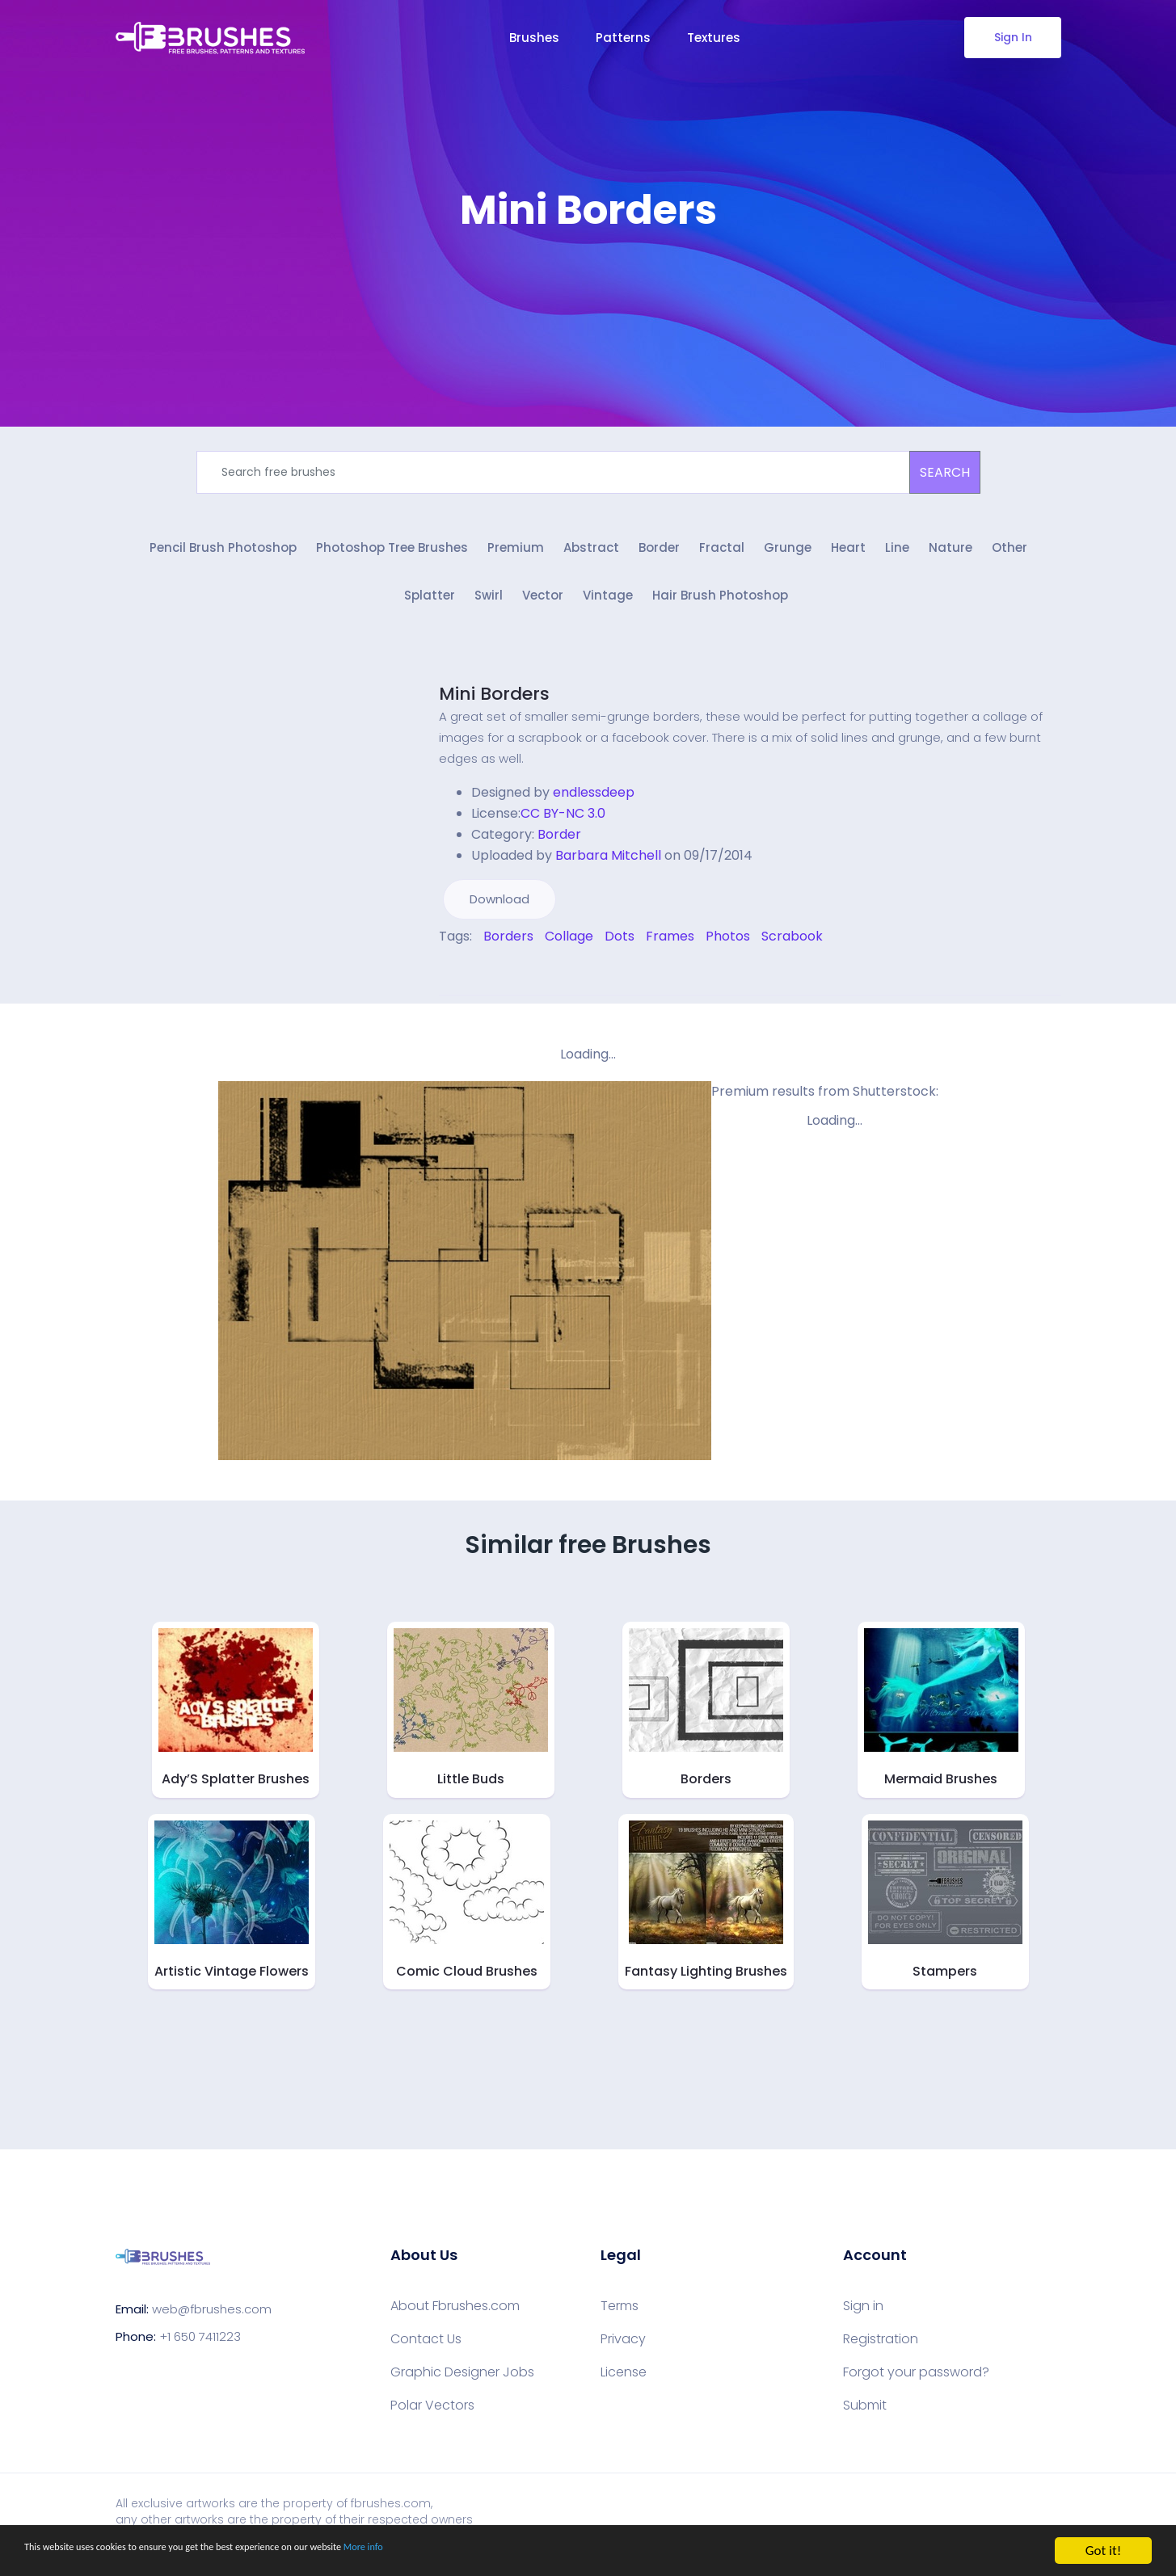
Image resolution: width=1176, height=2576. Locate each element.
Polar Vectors (432, 2419)
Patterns (623, 37)
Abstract (591, 555)
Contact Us (426, 2353)
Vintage (608, 610)
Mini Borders (494, 707)
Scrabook (792, 950)
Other (1009, 555)
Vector (542, 610)
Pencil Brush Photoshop (223, 555)
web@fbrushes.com (212, 2321)
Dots (619, 950)
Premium (515, 555)
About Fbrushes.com (455, 2320)
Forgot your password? (916, 2386)
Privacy (623, 2353)
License (624, 2386)
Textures (713, 37)
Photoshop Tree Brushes (392, 555)
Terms (620, 2320)
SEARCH (945, 472)
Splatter (429, 610)
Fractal (721, 555)
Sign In (1012, 37)
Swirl (488, 610)
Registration (880, 2353)
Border (659, 555)
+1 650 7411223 (200, 2349)
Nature (950, 555)
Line (897, 555)
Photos (728, 950)
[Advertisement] (588, 282)
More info (497, 2552)
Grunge (787, 555)
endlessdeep (593, 806)
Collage (569, 950)
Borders (508, 950)
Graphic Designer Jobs (462, 2386)
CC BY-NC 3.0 (563, 827)
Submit (865, 2419)
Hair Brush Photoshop (720, 610)
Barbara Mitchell (608, 869)
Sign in (863, 2320)
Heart (848, 555)
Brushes (534, 37)
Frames (670, 950)
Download (499, 912)
